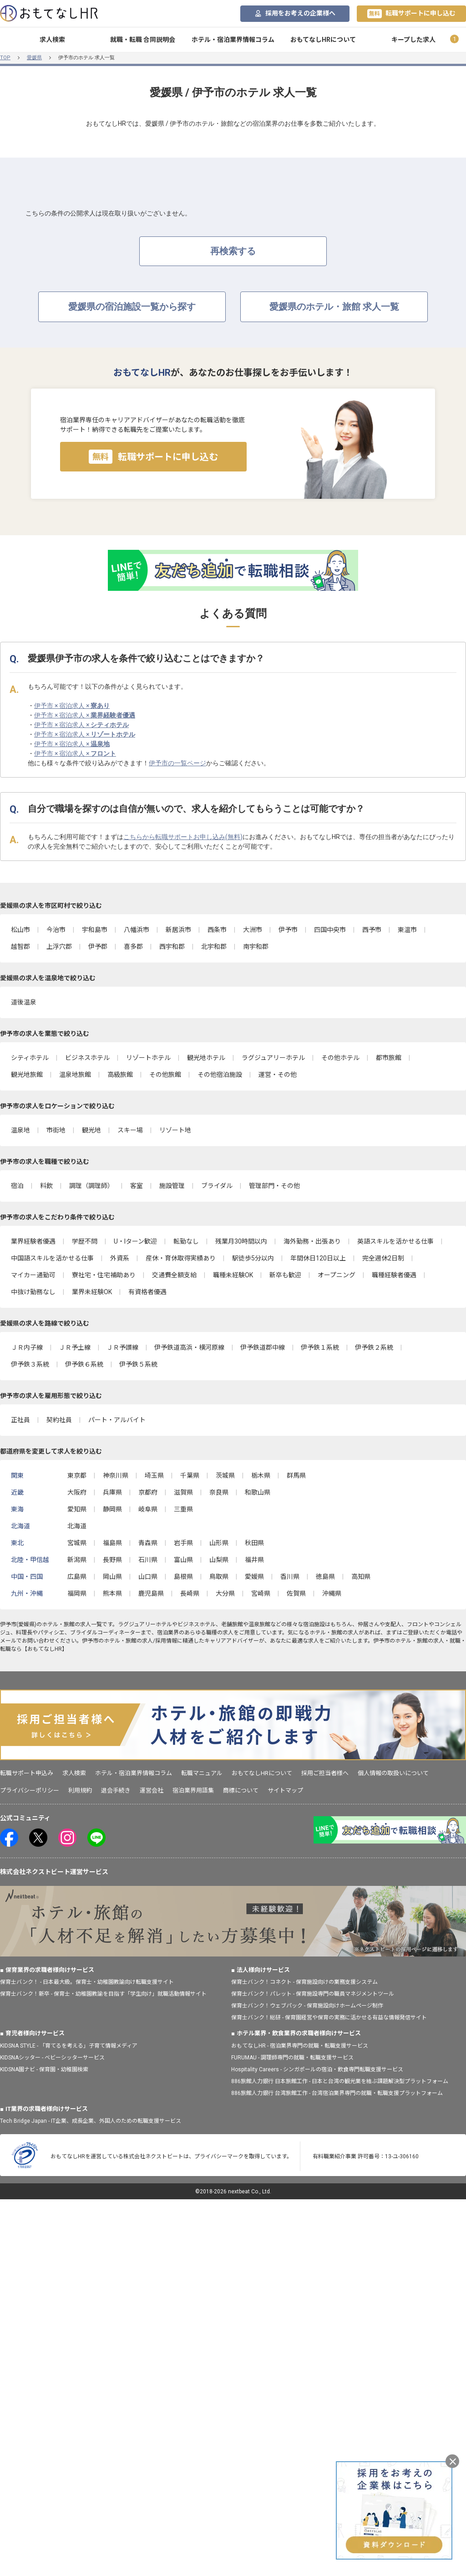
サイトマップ (285, 1790)
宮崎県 (260, 1593)
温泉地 (20, 1130)
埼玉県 (154, 1475)
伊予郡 (97, 946)
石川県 (147, 1559)
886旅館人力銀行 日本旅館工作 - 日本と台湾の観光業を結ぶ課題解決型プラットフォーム (339, 2081)
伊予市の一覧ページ (177, 763)
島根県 (183, 1576)
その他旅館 (165, 1074)
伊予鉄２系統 (374, 1347)
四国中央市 (330, 929)
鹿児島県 (151, 1593)
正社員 (20, 1420)
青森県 (147, 1543)
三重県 (183, 1509)
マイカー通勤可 (33, 1275)
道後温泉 (23, 1002)
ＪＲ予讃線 (122, 1347)
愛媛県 (34, 58)
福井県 (254, 1559)
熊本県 (112, 1593)
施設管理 (172, 1185)
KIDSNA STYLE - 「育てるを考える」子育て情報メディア (68, 2046)
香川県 (289, 1576)
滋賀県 (183, 1492)
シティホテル (30, 1057)
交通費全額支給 (174, 1275)
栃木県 (260, 1475)
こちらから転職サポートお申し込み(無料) (183, 836)
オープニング (336, 1275)
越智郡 (20, 946)
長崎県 (189, 1593)
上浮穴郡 (59, 946)
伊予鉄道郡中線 (262, 1347)
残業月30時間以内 (241, 1241)
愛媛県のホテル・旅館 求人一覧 (334, 306)
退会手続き (116, 1790)
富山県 (183, 1559)
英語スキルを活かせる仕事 (395, 1241)
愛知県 (76, 1509)
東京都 (76, 1475)
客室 (136, 1185)
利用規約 (80, 1790)
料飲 (46, 1185)
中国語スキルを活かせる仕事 (52, 1258)
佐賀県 (296, 1593)
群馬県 (296, 1475)
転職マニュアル (202, 1773)
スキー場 (130, 1130)
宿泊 (17, 1185)
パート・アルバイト (117, 1420)
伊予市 (288, 929)
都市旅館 (388, 1057)
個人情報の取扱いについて (393, 1773)
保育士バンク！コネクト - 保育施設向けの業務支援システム (304, 1982)
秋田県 (254, 1543)
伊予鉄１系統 (320, 1347)
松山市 (20, 929)
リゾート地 (175, 1130)
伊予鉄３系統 (30, 1364)
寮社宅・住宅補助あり (104, 1275)
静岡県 (112, 1509)
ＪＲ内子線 (27, 1347)
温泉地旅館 (75, 1074)
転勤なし (186, 1241)
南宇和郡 (255, 946)
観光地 (91, 1130)
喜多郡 (133, 946)
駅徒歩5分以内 (253, 1258)
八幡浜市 (136, 929)
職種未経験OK (233, 1275)
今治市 (56, 929)
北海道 (76, 1526)
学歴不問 (84, 1241)
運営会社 (151, 1790)
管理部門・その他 (274, 1185)
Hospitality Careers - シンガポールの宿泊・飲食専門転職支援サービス (317, 2069)
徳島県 (325, 1576)
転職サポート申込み (26, 1773)
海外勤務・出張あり (312, 1241)
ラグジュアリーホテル (273, 1057)
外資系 (119, 1258)
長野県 (112, 1559)
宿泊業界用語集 (193, 1790)
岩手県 (183, 1543)
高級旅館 (120, 1074)
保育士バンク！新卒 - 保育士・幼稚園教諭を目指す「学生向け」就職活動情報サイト (103, 1994)
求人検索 (52, 39)
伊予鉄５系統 (138, 1364)
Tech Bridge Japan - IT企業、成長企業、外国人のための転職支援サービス (90, 2121)
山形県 (218, 1543)
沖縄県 (331, 1593)
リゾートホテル (148, 1057)
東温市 (407, 929)
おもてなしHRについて (323, 39)
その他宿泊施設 (220, 1074)
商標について (240, 1790)
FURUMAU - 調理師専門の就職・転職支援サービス (292, 2057)
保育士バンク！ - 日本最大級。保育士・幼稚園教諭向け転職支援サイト (87, 1982)
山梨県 (218, 1559)
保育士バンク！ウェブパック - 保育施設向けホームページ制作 (307, 2005)
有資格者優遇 (147, 1292)
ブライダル (217, 1185)
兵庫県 (112, 1492)
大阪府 (76, 1492)
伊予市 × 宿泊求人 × (72, 705)
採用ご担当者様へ (325, 1773)
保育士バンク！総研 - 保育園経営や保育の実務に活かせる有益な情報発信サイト (329, 2017)
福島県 (112, 1543)
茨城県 (225, 1475)
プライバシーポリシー (29, 1790)
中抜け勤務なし (33, 1292)
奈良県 (218, 1492)
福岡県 (76, 1593)
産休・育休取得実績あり (181, 1258)
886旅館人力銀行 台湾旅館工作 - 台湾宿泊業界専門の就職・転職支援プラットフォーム (337, 2093)
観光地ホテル (206, 1057)
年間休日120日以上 (318, 1258)
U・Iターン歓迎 (135, 1241)
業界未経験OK (92, 1292)
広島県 (76, 1576)
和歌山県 (257, 1492)
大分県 (225, 1593)
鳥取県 (218, 1576)
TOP (5, 58)
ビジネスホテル (87, 1057)
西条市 (217, 929)
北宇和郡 (214, 946)
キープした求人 (413, 39)
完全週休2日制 (383, 1258)
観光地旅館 (27, 1074)
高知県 (360, 1576)
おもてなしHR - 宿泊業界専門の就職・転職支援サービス (299, 2046)
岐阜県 (147, 1509)
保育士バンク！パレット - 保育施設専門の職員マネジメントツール (312, 1994)
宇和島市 (94, 929)
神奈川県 (115, 1475)
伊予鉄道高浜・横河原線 (189, 1347)
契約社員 (59, 1420)
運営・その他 (277, 1074)
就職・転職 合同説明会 (142, 39)
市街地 (56, 1130)
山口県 (147, 1576)
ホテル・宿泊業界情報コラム (233, 39)
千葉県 (189, 1475)
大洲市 (252, 929)
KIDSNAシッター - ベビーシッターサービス (52, 2057)
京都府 (147, 1492)
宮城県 (76, 1543)
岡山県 (112, 1576)
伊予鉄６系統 (84, 1364)
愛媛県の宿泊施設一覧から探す (132, 306)
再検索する (233, 251)
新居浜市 (178, 929)
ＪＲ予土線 (75, 1347)
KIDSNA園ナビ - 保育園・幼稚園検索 (44, 2069)
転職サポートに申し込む (411, 13)
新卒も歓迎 (285, 1275)
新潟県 (76, 1559)
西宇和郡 (172, 946)
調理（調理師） (91, 1185)
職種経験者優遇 (394, 1275)
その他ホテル (340, 1057)
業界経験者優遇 (33, 1241)
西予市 (371, 929)
